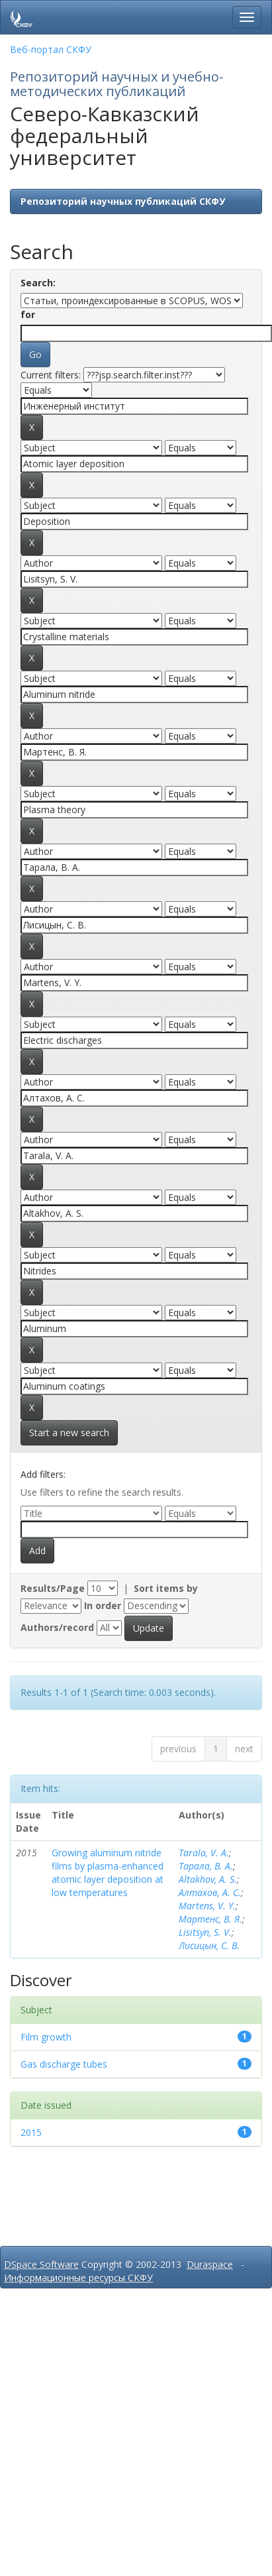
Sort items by (166, 1588)
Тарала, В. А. (206, 1866)
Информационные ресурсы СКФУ (78, 2277)
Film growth (46, 2037)
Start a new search (69, 1432)
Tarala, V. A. (204, 1852)
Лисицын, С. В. (209, 1945)
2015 (31, 2132)
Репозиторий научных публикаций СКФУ (123, 201)
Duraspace (210, 2264)
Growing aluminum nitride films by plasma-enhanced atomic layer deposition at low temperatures (107, 1872)
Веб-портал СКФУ (50, 49)
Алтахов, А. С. (210, 1892)
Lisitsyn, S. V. (205, 1932)
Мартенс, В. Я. (210, 1919)
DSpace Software (41, 2264)
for (28, 314)
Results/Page (53, 1588)
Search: (38, 282)
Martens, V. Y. (207, 1905)
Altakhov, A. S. (208, 1879)
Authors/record (57, 1627)
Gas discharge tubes (64, 2064)
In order (102, 1605)
